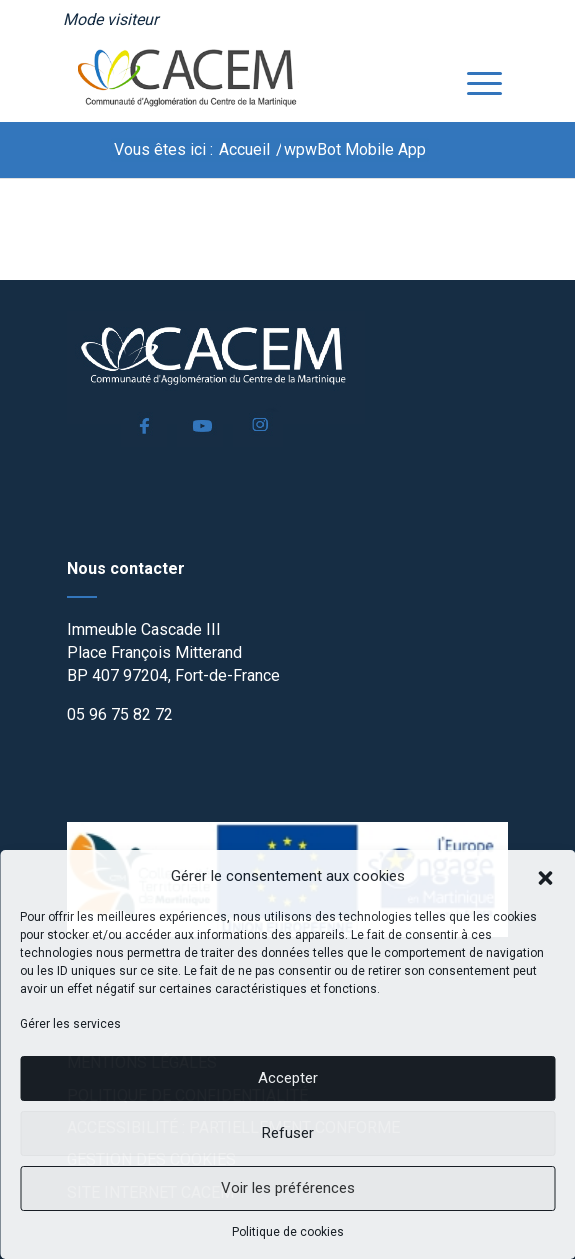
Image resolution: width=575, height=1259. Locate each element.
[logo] (244, 81)
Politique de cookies (288, 1232)
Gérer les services (70, 1024)
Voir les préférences (288, 1188)
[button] (545, 876)
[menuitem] (110, 20)
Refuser (288, 1133)
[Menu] (474, 81)
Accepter (288, 1078)
